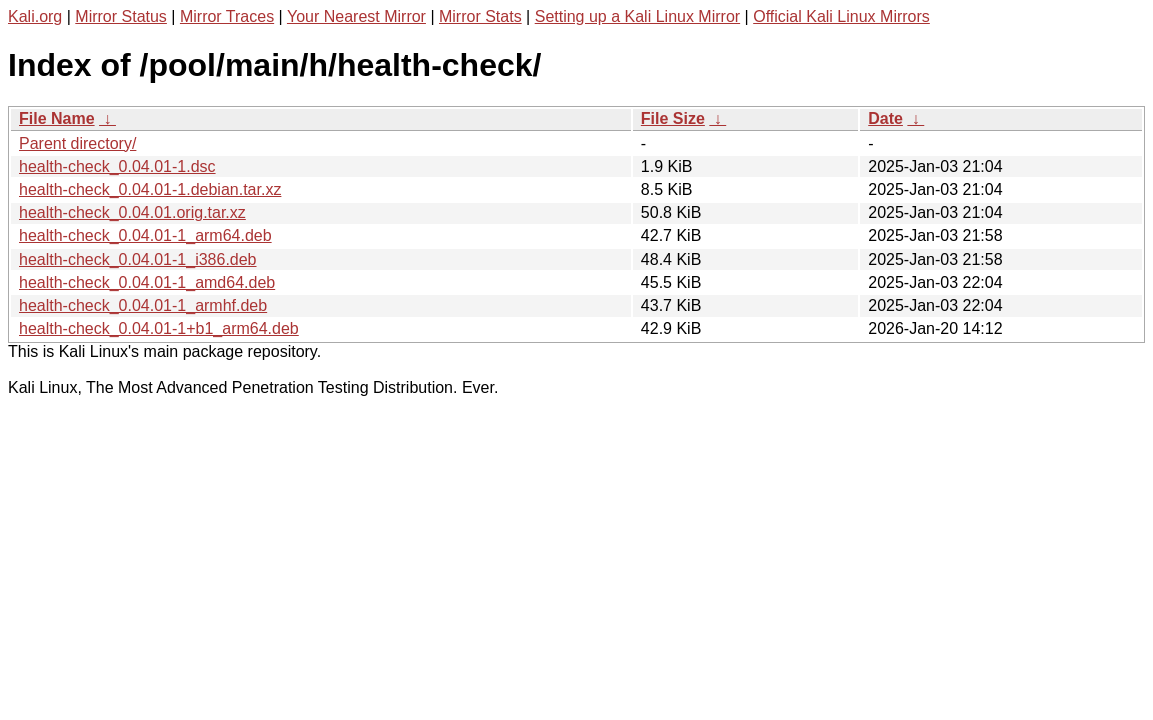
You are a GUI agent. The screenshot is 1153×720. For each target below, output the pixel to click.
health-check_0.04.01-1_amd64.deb (147, 282)
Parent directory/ (77, 143)
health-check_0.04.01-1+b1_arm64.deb (159, 328)
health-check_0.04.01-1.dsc (117, 166)
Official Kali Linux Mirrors (841, 16)
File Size (673, 118)
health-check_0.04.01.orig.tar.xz (132, 212)
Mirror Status (121, 16)
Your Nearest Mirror (356, 16)
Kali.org (35, 16)
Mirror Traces (227, 16)
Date (885, 118)
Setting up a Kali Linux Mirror (637, 16)
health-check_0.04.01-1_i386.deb (138, 259)
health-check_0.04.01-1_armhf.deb (143, 305)
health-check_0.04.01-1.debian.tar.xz (150, 189)
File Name (57, 118)
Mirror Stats (480, 16)
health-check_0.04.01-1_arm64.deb (145, 235)
